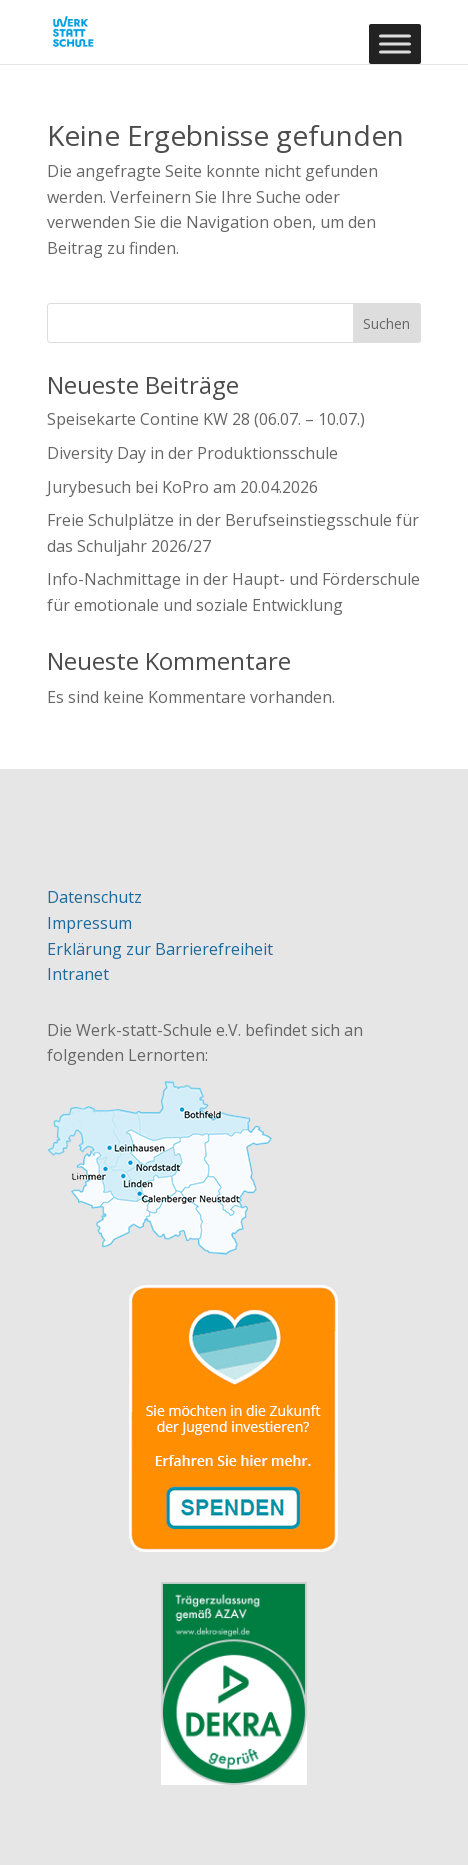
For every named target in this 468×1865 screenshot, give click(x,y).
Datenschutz (94, 897)
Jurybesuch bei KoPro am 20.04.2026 (182, 487)
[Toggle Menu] (395, 43)
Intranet (78, 974)
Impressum (89, 923)
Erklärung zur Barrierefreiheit (160, 949)
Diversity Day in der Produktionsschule (192, 453)
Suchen (386, 323)
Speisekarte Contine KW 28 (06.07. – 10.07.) (206, 419)
